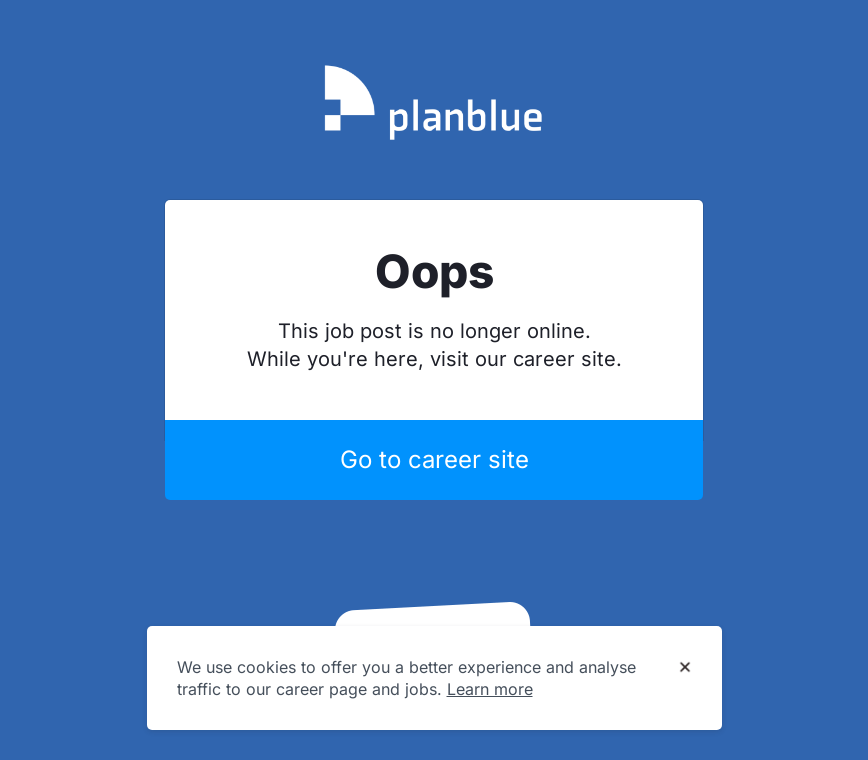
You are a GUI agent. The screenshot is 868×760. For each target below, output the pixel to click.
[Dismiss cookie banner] (685, 668)
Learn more (490, 689)
